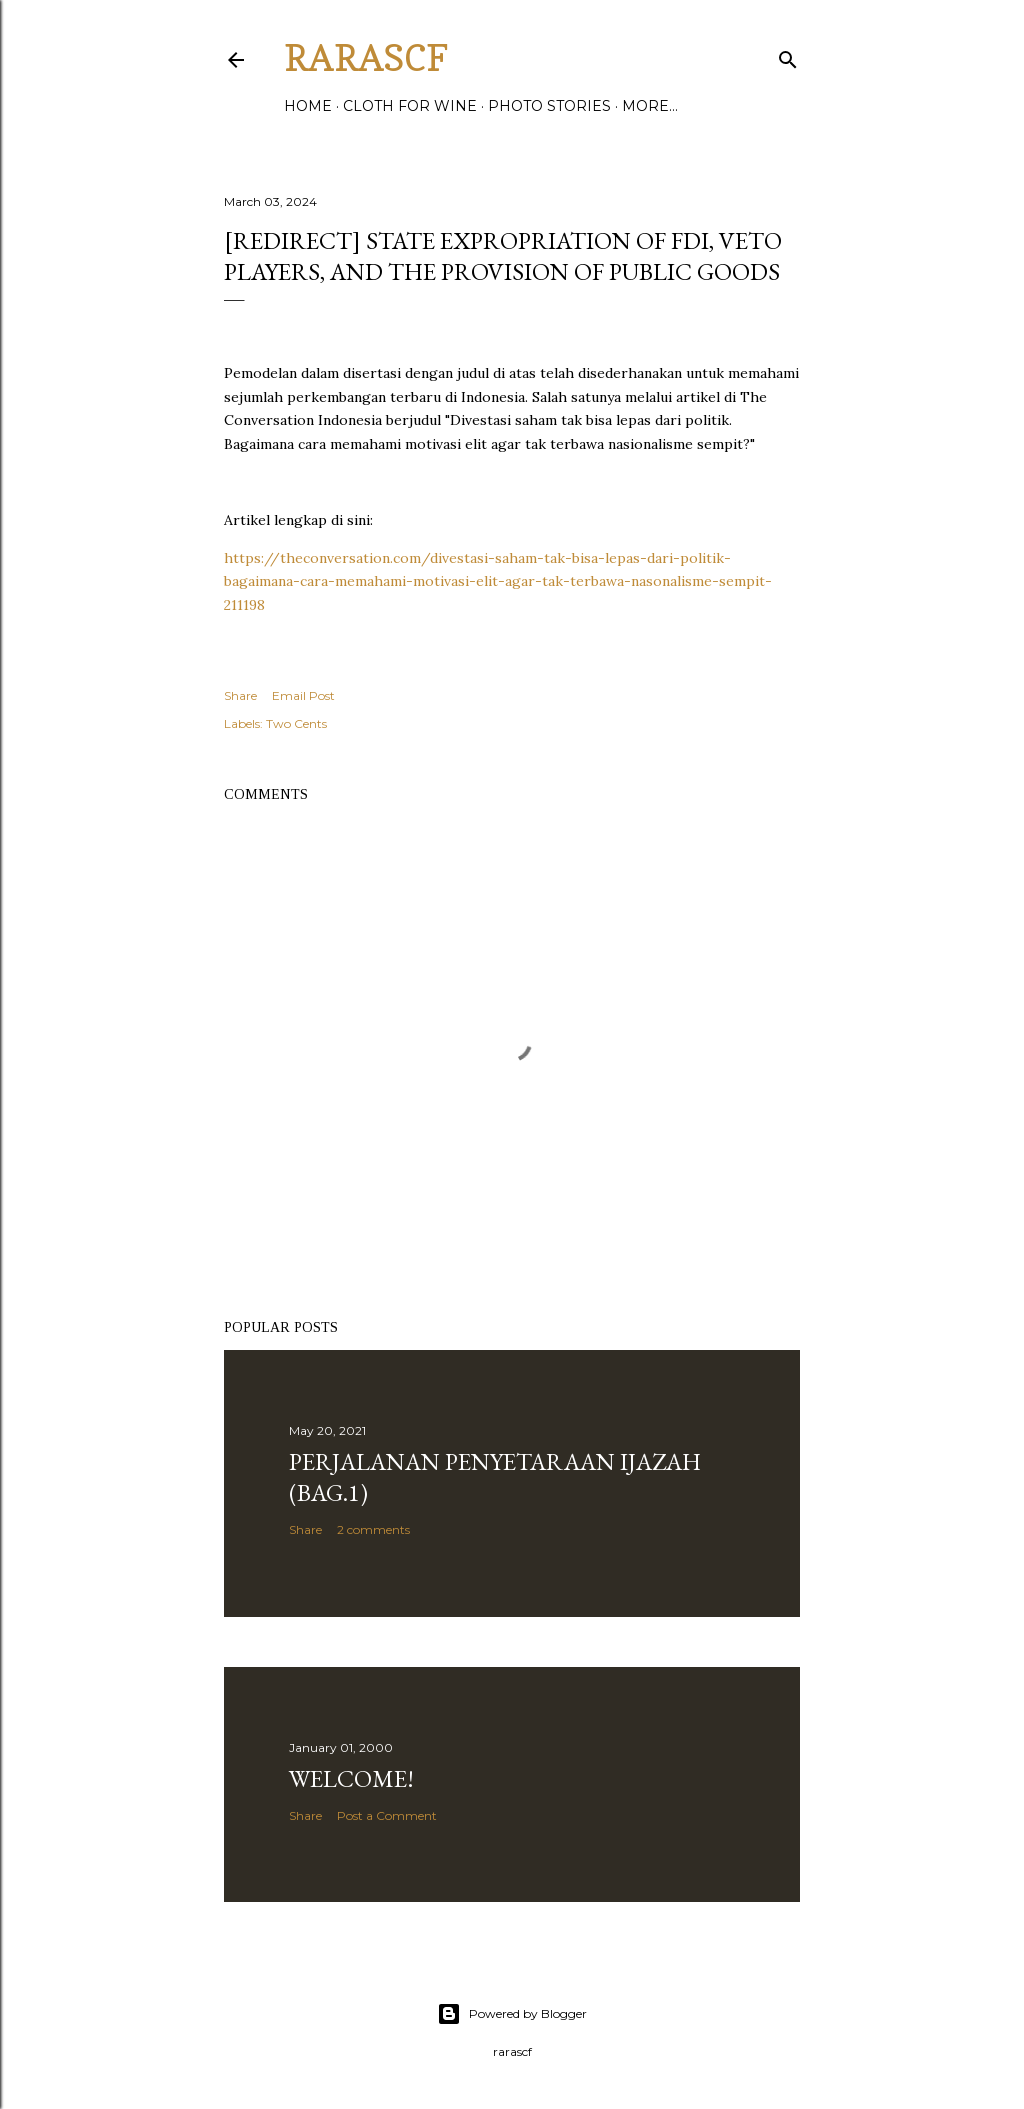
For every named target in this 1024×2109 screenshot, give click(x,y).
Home (308, 106)
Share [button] (240, 695)
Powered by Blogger (512, 2014)
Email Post (303, 695)
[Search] (788, 56)
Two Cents (296, 723)
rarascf (366, 57)
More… (650, 106)
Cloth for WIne (410, 106)
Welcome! (351, 1778)
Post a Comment (387, 1815)
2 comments (373, 1529)
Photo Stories (549, 106)
